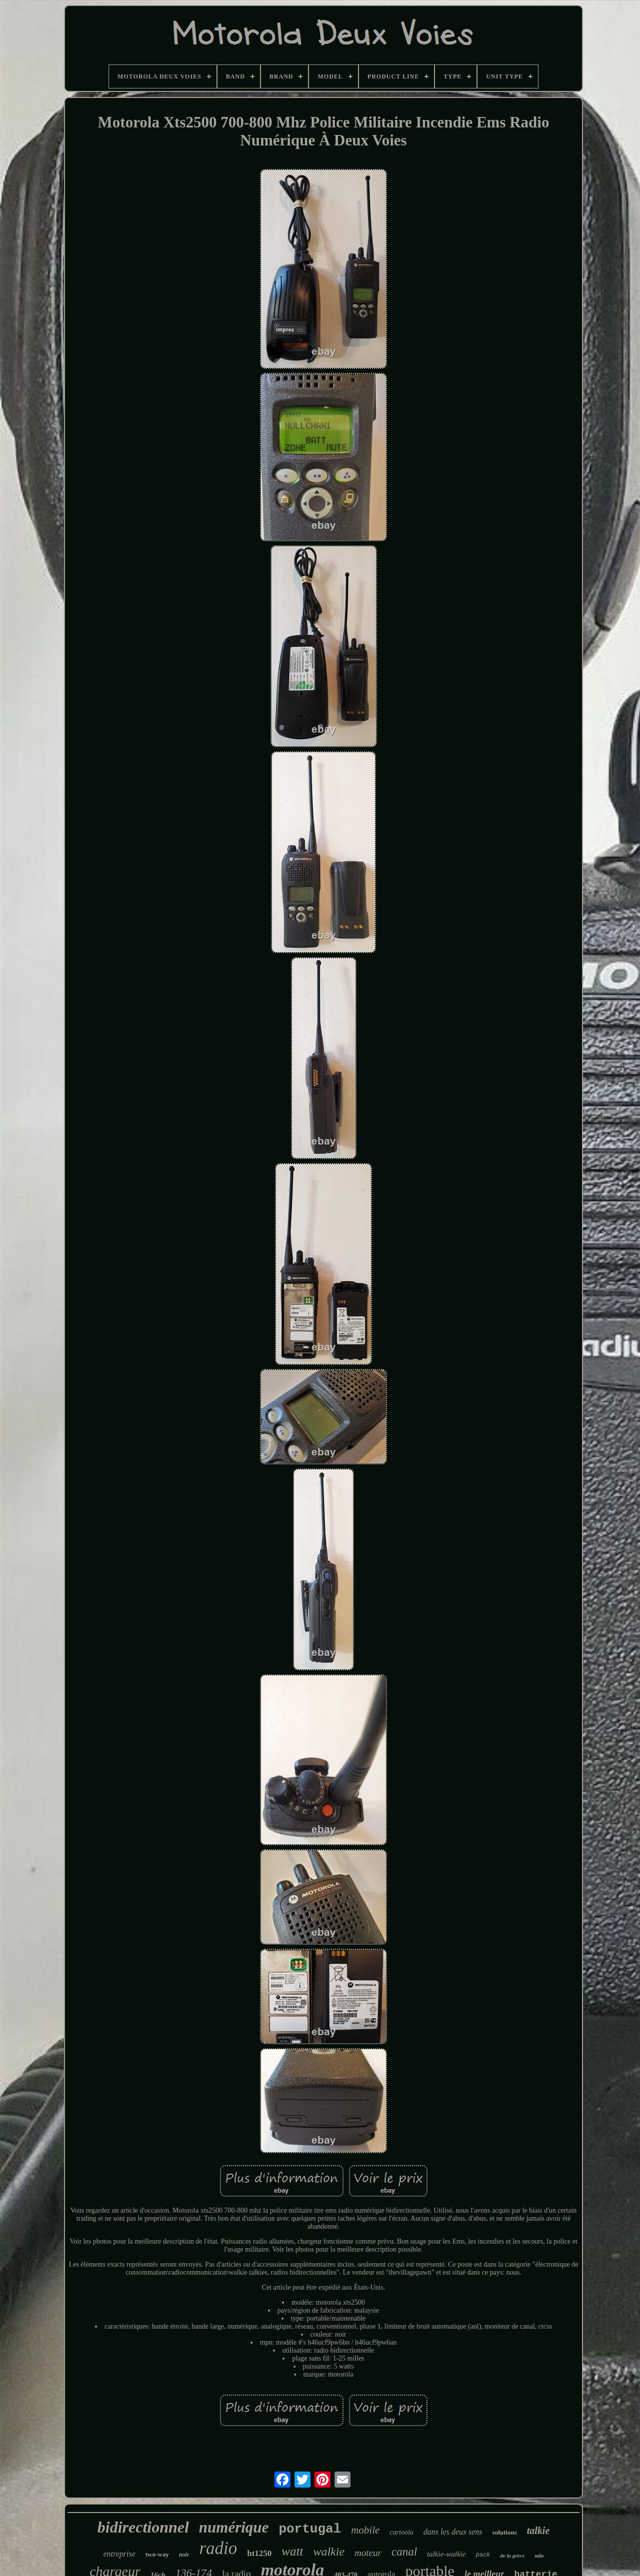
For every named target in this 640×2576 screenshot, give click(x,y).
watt (292, 2551)
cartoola (401, 2532)
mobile (365, 2530)
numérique (234, 2527)
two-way (157, 2554)
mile (539, 2556)
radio (218, 2548)
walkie (328, 2551)
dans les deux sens (453, 2532)
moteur (368, 2553)
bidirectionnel (143, 2527)
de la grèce (512, 2556)
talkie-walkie (446, 2554)
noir (184, 2554)
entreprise (119, 2554)
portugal (309, 2529)
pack (483, 2555)
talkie (538, 2530)
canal (404, 2552)
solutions (504, 2532)
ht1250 (259, 2553)
